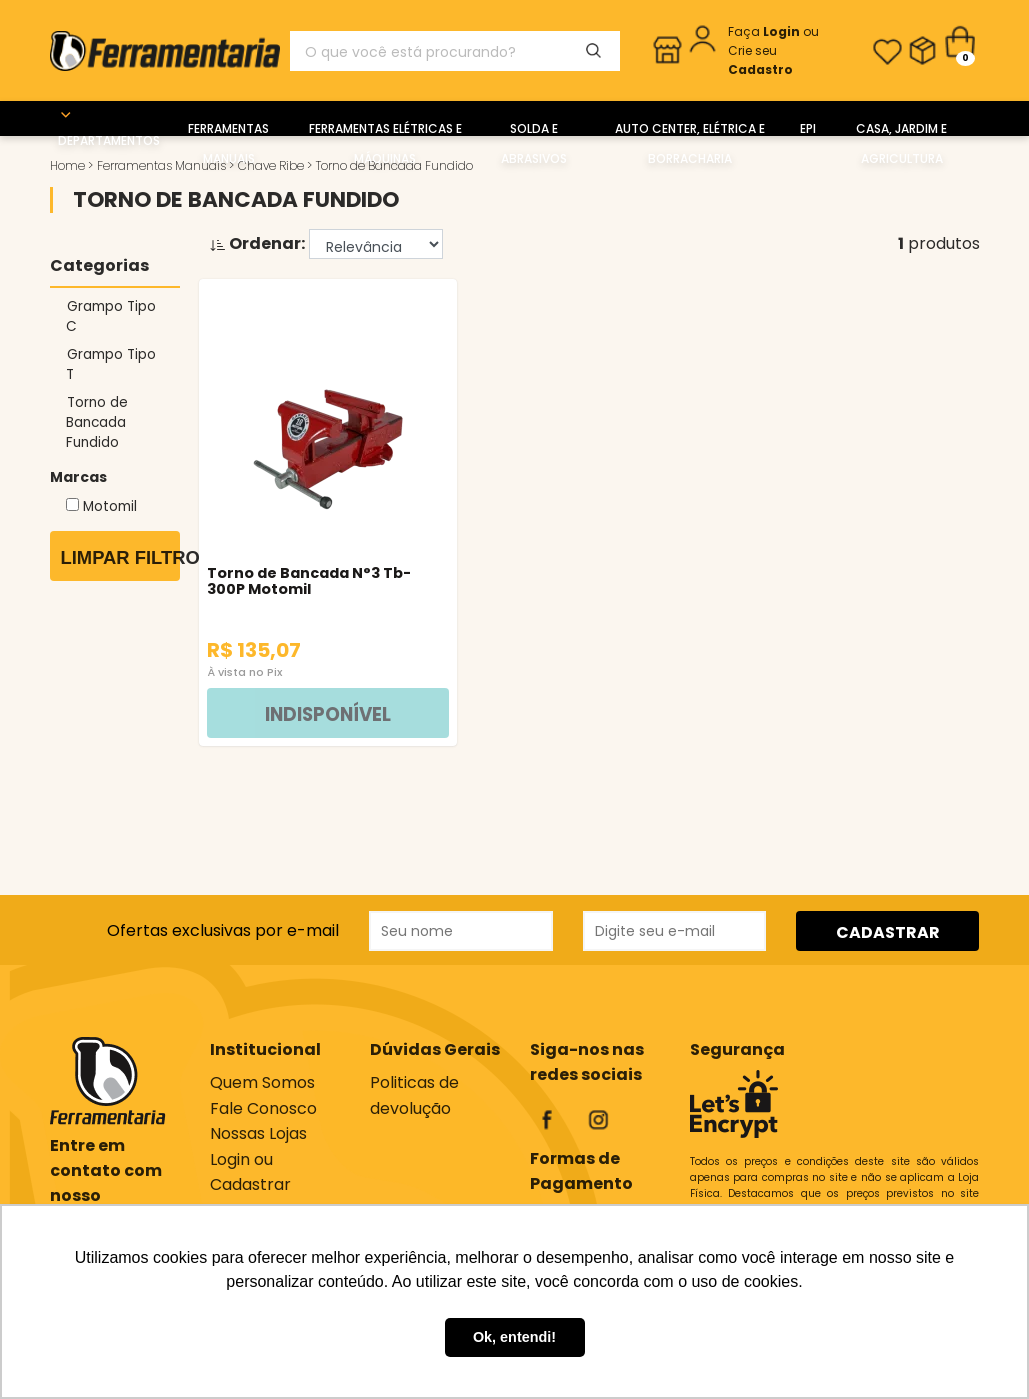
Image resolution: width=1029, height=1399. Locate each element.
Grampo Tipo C (111, 316)
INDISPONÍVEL (295, 713)
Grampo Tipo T (111, 364)
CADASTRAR (888, 931)
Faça (765, 31)
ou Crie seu (773, 50)
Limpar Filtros (120, 557)
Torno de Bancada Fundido (97, 422)
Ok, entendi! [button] (514, 1337)
